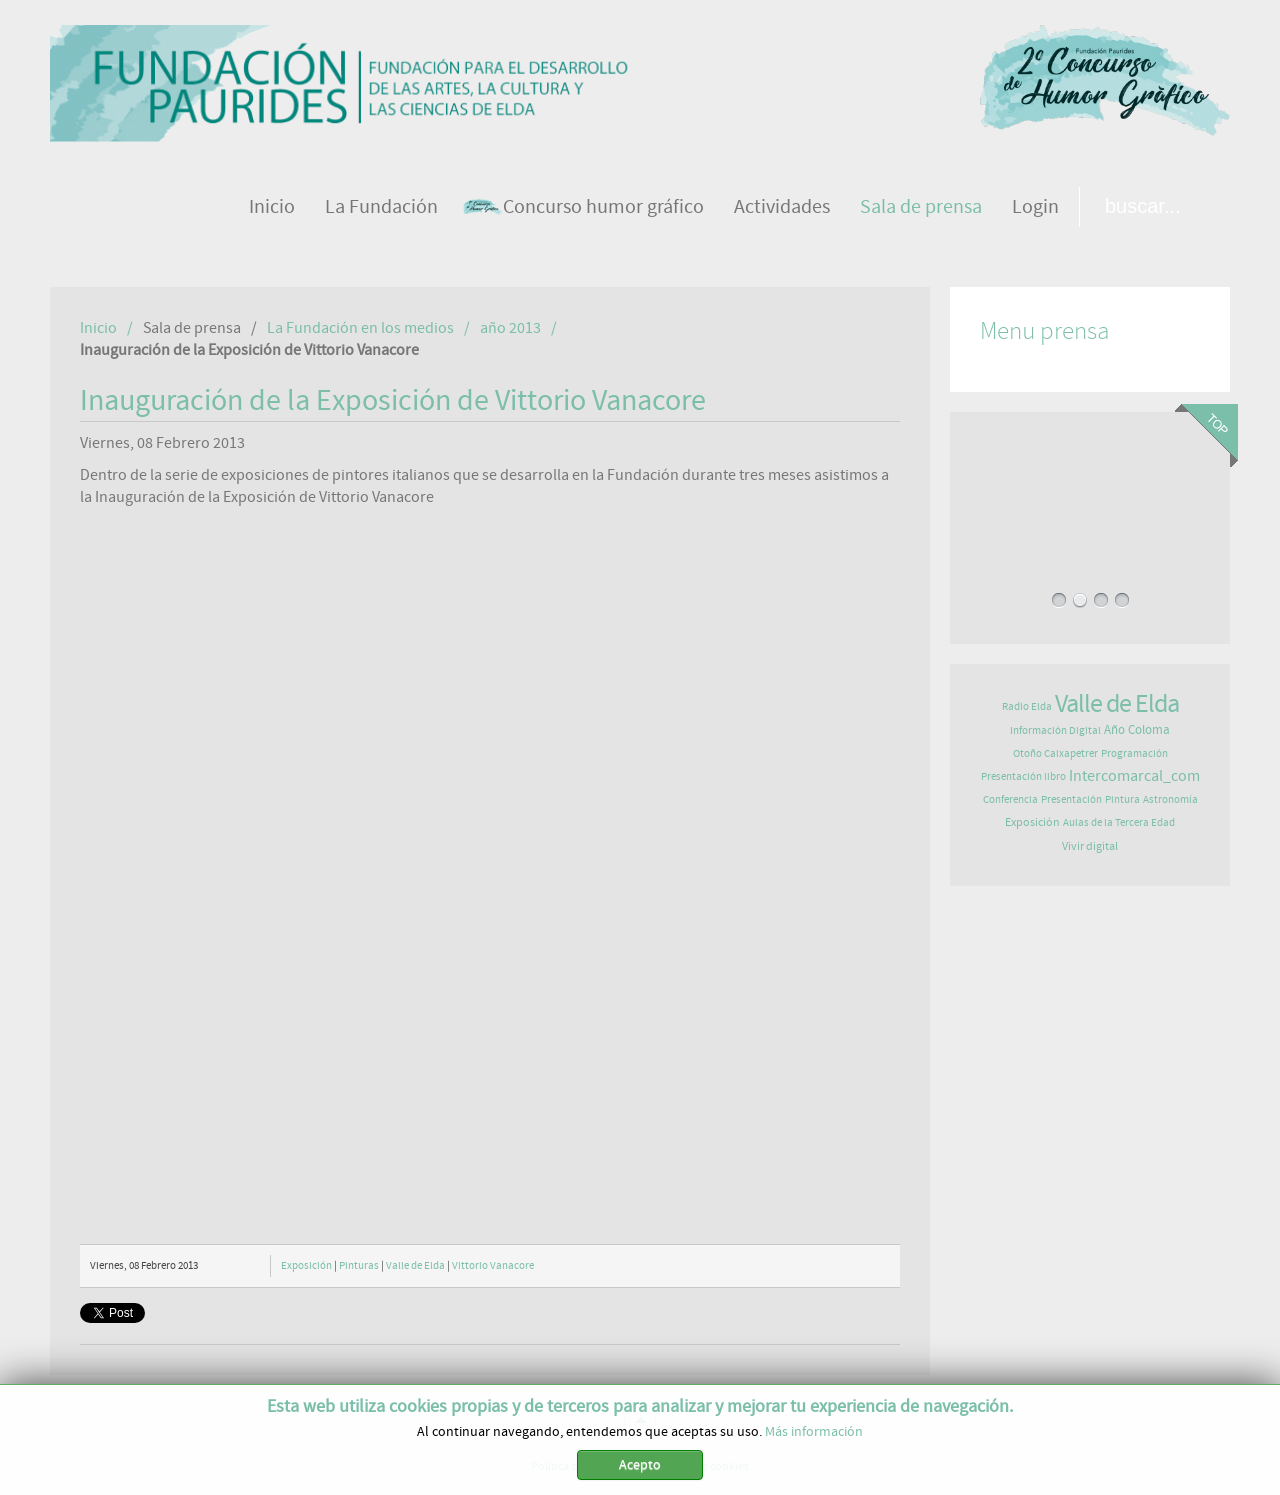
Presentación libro (1023, 776)
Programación (1134, 753)
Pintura (1122, 799)
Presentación (1071, 799)
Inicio (98, 328)
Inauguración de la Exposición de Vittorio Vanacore (393, 401)
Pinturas (359, 1265)
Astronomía (1170, 799)
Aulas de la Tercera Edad (1119, 822)
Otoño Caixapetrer (1055, 753)
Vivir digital (1090, 846)
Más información (814, 1432)
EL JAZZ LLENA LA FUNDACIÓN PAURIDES (1090, 483)
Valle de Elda (415, 1265)
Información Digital (1055, 730)
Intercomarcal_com (1134, 776)
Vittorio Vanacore (493, 1265)
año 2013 (510, 328)
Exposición (306, 1265)
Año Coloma (1137, 730)
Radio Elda (1027, 706)
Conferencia (1010, 799)
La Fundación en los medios (360, 328)
